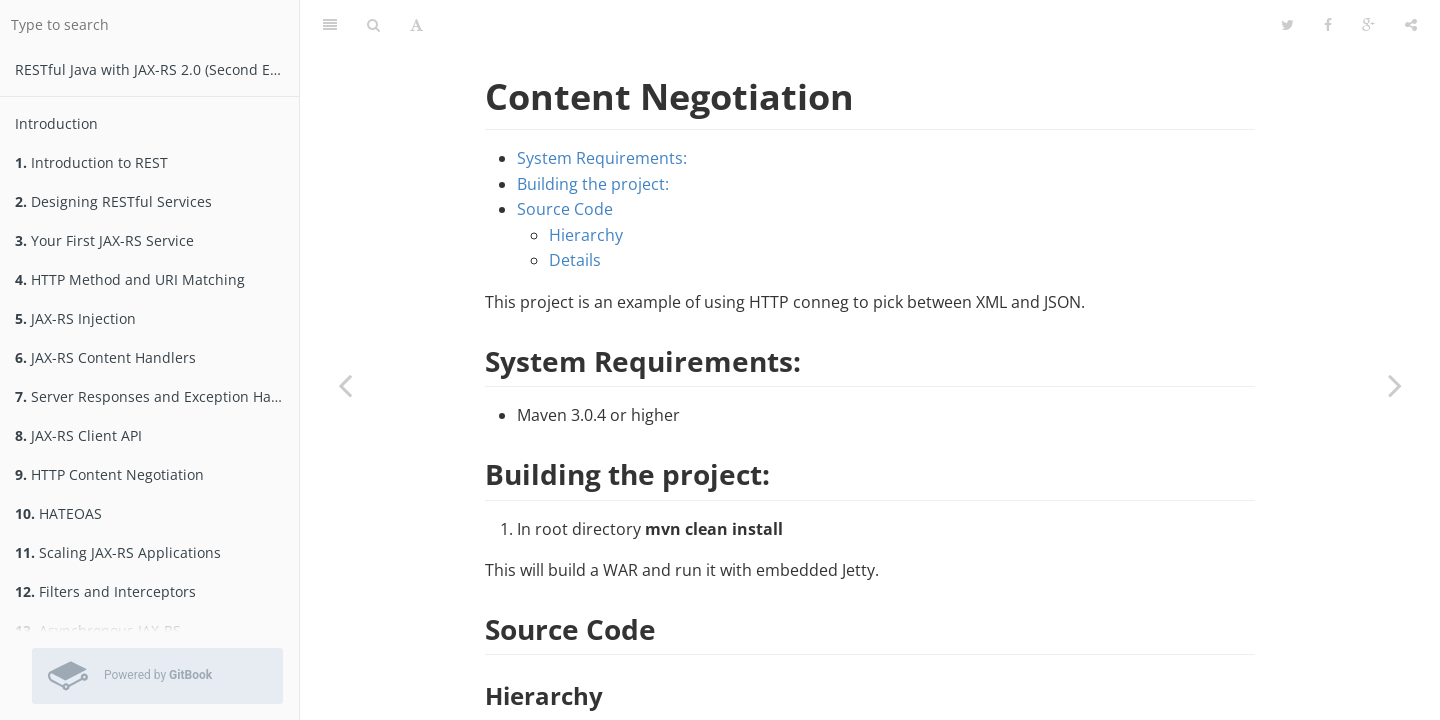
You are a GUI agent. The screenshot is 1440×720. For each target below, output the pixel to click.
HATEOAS (58, 513)
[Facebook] (1328, 25)
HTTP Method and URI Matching (130, 279)
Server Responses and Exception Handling (157, 396)
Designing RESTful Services (113, 201)
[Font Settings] (416, 25)
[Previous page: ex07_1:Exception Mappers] (345, 385)
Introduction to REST (91, 162)
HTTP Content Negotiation (109, 474)
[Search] (373, 25)
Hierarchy (586, 235)
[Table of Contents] (330, 25)
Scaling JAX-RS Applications (118, 552)
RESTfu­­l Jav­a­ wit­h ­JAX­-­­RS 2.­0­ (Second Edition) (157, 69)
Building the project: (593, 184)
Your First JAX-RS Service (104, 240)
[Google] (1368, 25)
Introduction (56, 123)
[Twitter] (1287, 25)
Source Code (565, 209)
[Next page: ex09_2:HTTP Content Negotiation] (1395, 385)
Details (575, 260)
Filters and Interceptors (105, 591)
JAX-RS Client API (78, 435)
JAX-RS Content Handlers (105, 357)
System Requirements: (602, 158)
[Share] (1411, 25)
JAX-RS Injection (75, 318)
